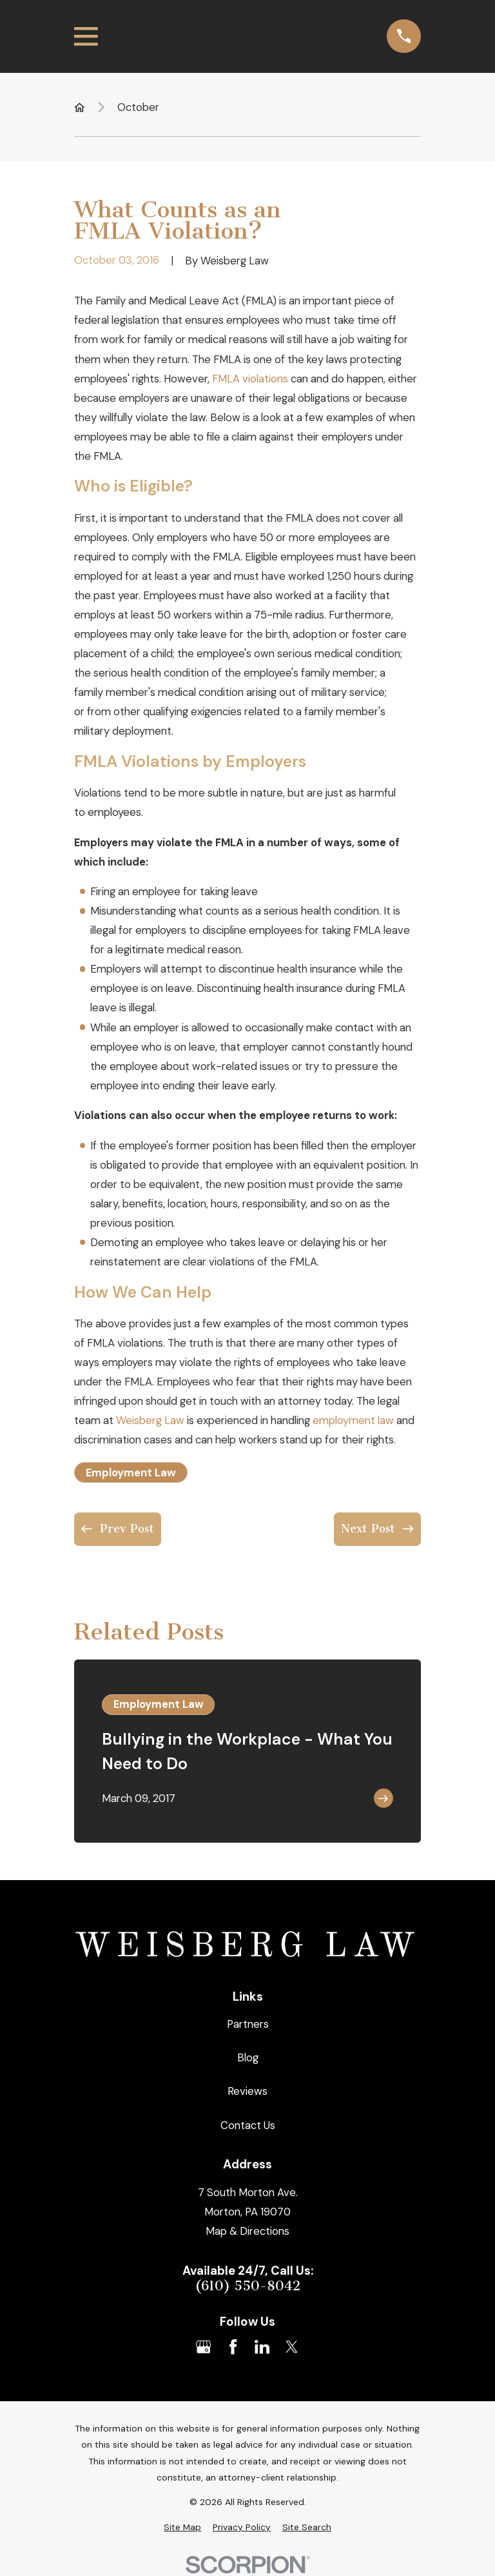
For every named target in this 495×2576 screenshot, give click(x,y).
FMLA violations (250, 379)
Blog (247, 2057)
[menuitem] (182, 2527)
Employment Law (131, 1472)
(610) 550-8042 (247, 2286)
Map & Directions (247, 2231)
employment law (353, 1420)
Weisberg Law (150, 1420)
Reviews (247, 2091)
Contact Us (247, 2125)
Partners (248, 2024)
